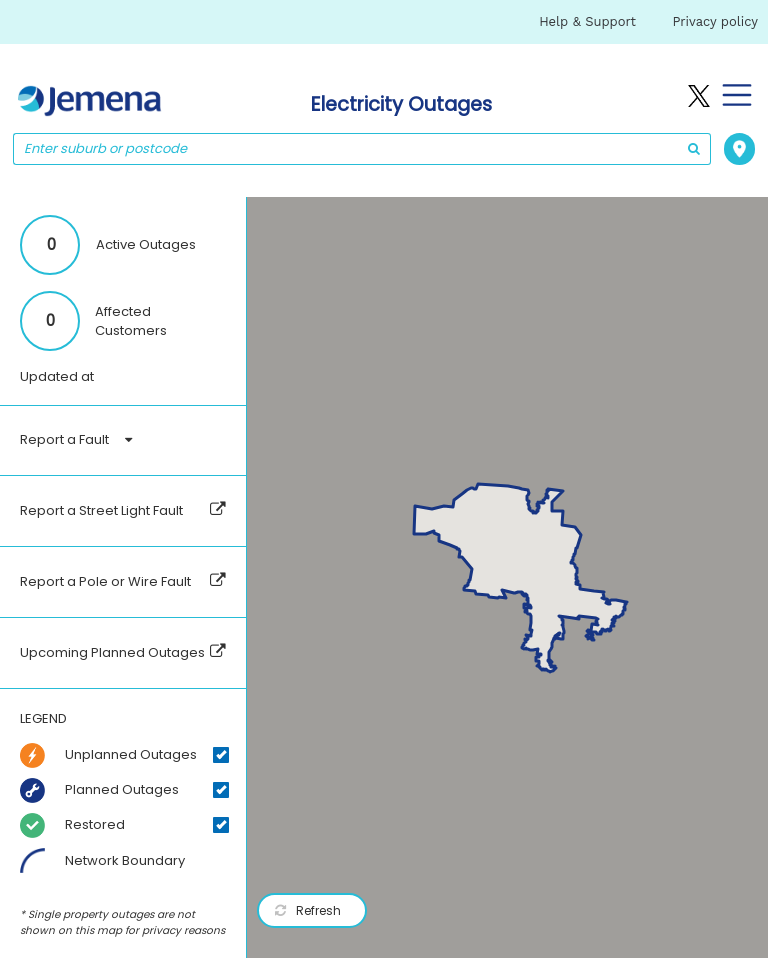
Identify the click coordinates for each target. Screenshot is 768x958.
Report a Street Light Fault (101, 510)
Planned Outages (122, 789)
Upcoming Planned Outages (112, 652)
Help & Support (587, 21)
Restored (95, 824)
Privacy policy (715, 21)
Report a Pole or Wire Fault (105, 581)
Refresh (308, 910)
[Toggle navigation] (733, 95)
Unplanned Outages (131, 754)
